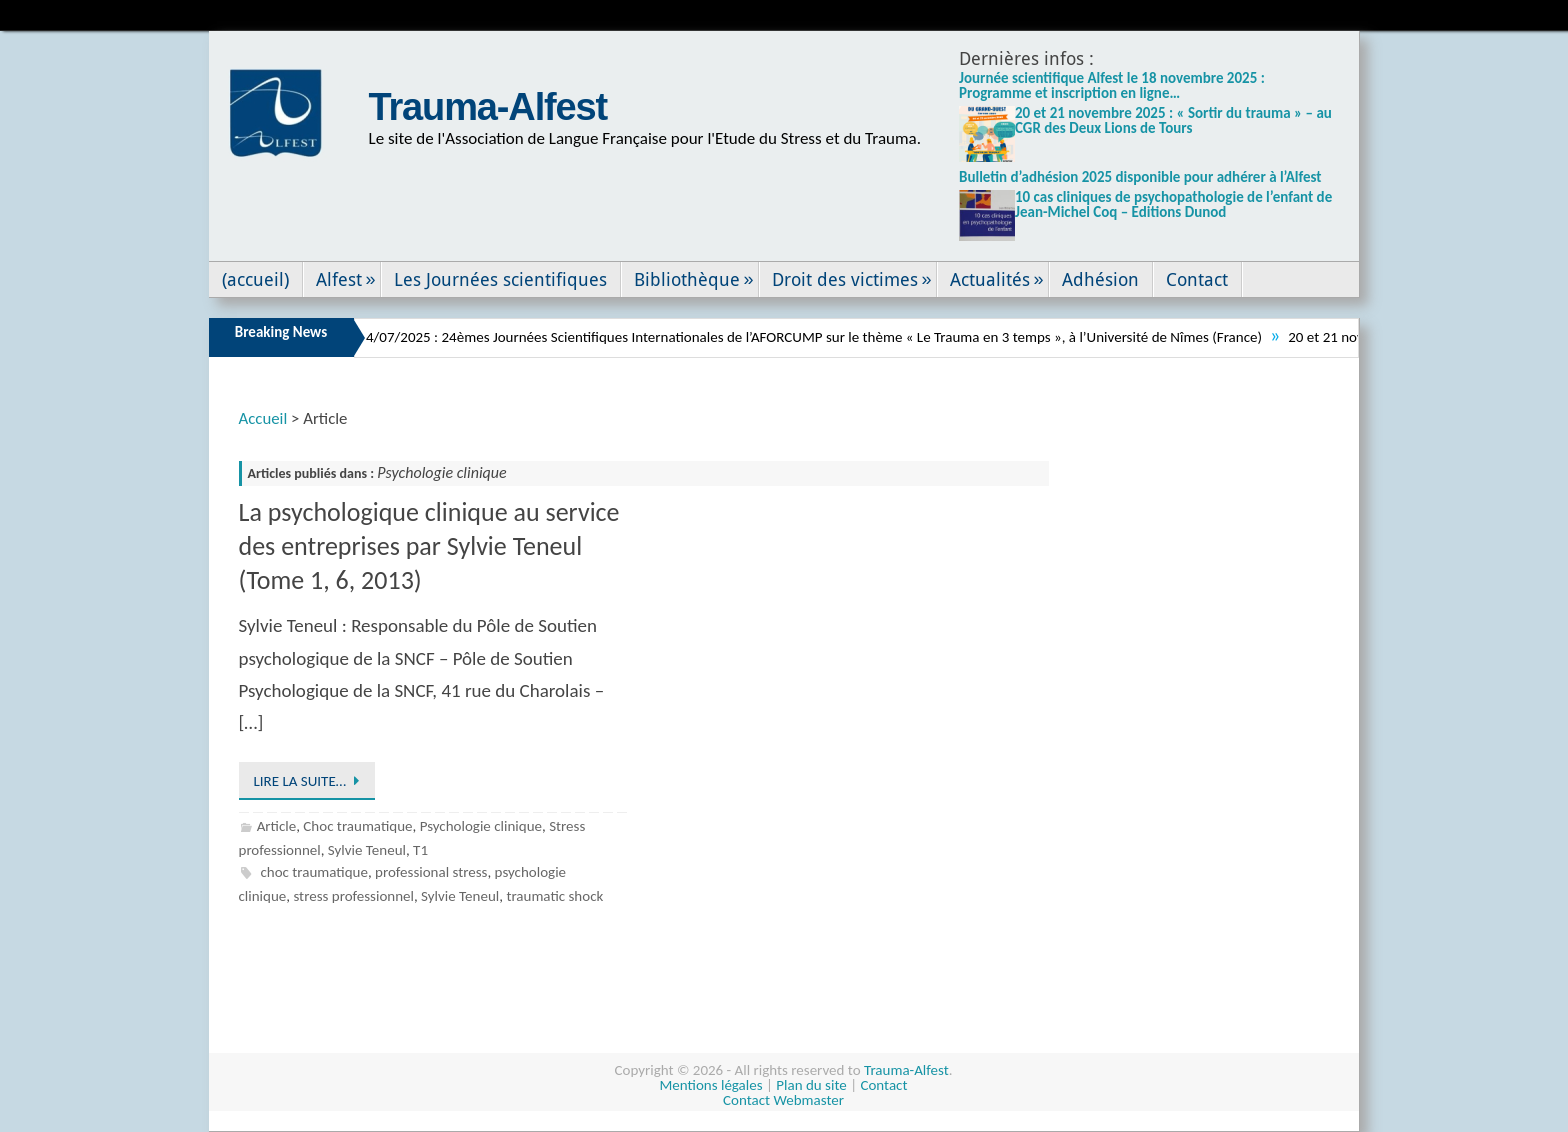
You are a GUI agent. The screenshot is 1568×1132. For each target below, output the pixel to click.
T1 (420, 850)
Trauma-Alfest (488, 107)
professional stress (431, 872)
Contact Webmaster (783, 1100)
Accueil (263, 418)
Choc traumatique (357, 826)
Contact (883, 1085)
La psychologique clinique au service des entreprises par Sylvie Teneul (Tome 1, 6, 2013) (429, 546)
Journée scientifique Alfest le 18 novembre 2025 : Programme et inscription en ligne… (1112, 85)
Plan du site (811, 1085)
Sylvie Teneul (367, 850)
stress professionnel (353, 896)
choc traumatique (314, 872)
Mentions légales (711, 1085)
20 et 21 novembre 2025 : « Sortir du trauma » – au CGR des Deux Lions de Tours (1173, 120)
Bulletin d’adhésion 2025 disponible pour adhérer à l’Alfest (1140, 177)
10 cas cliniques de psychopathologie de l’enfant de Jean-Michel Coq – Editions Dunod (1173, 204)
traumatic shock (554, 896)
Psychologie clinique (481, 826)
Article (277, 826)
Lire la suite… (311, 781)
